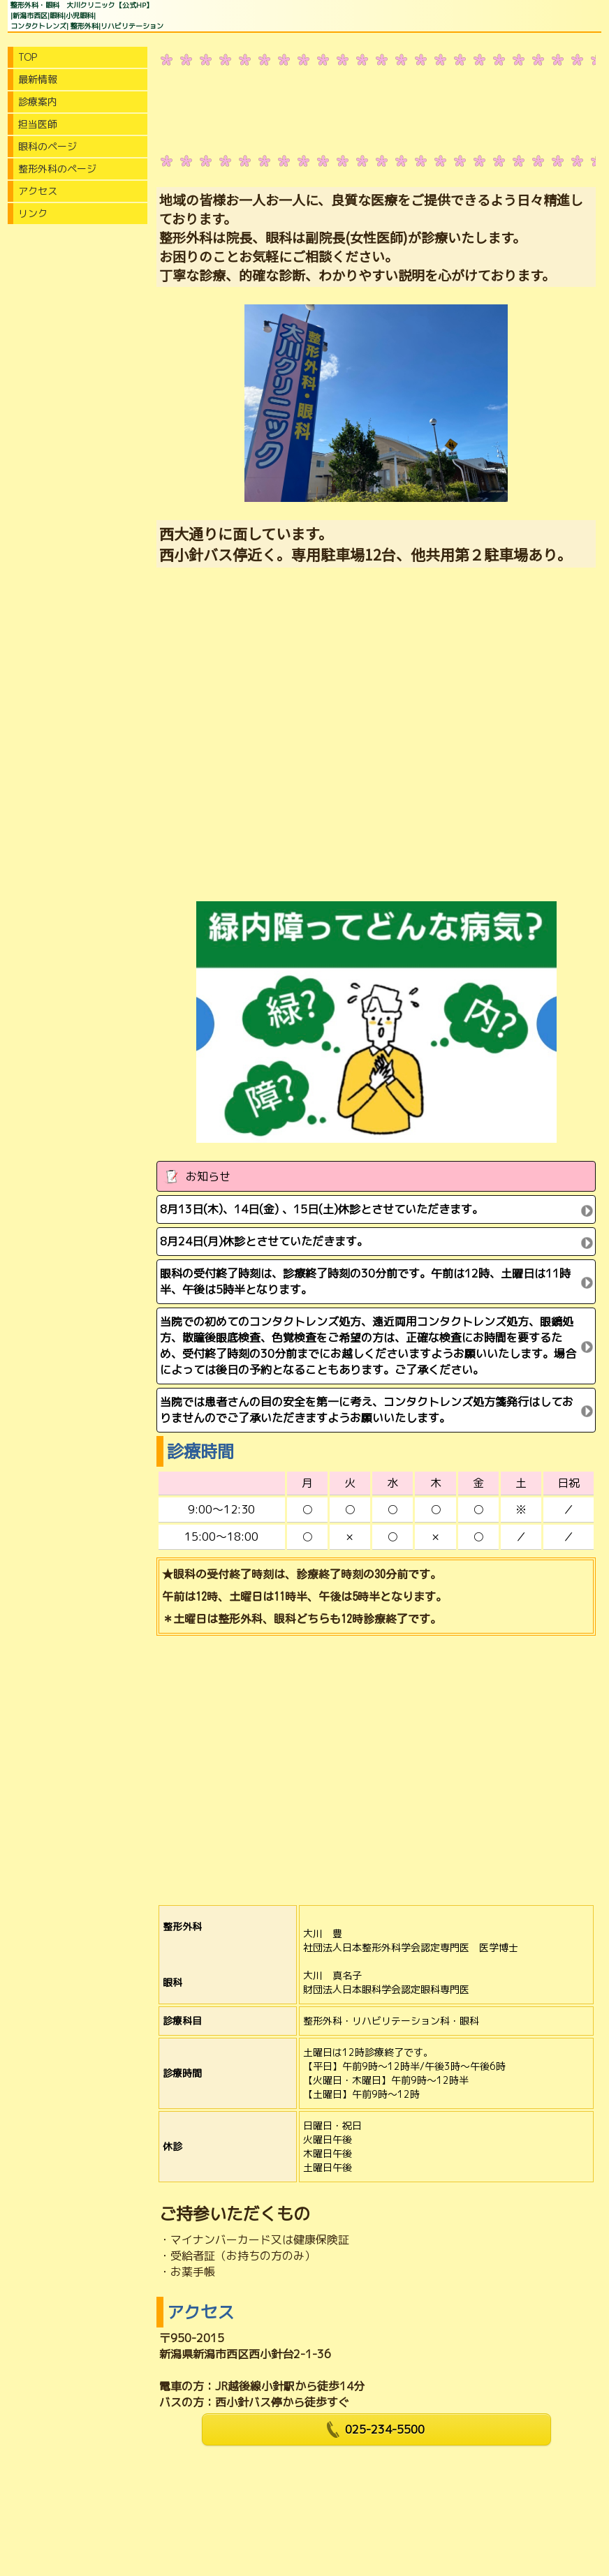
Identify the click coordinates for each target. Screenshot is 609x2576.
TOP (27, 57)
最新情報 (37, 79)
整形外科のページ (57, 168)
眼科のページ (47, 146)
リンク (32, 213)
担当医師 (37, 124)
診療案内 (37, 101)
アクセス (37, 191)
